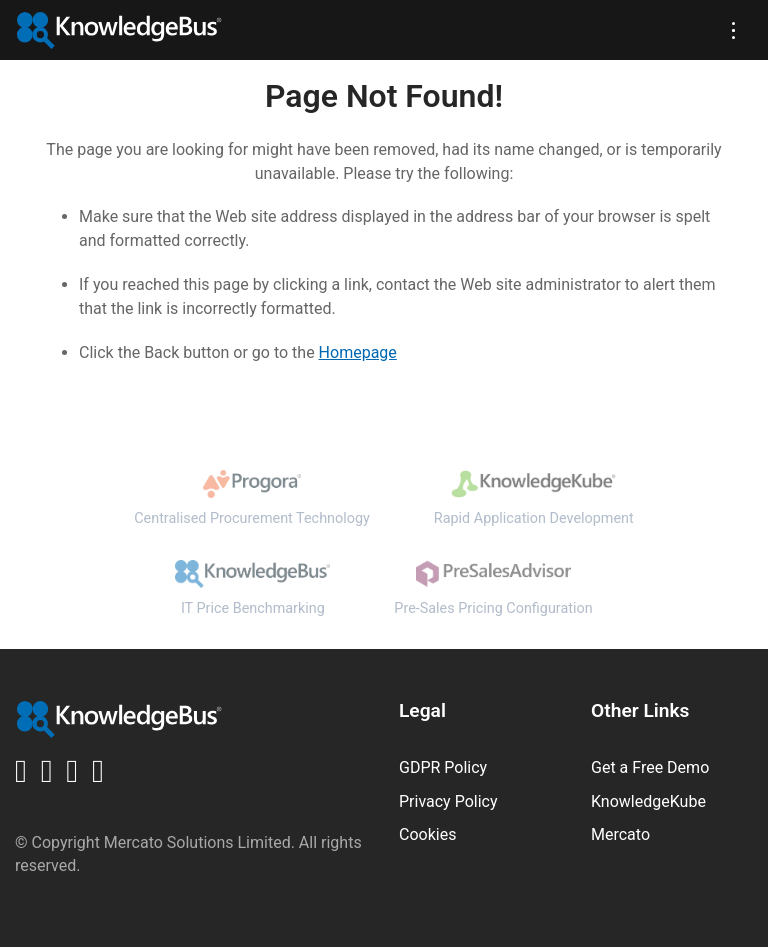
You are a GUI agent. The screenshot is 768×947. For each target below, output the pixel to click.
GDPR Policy (443, 767)
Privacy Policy (448, 801)
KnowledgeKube (648, 801)
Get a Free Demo (650, 767)
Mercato (620, 834)
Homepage (358, 352)
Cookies (427, 834)
